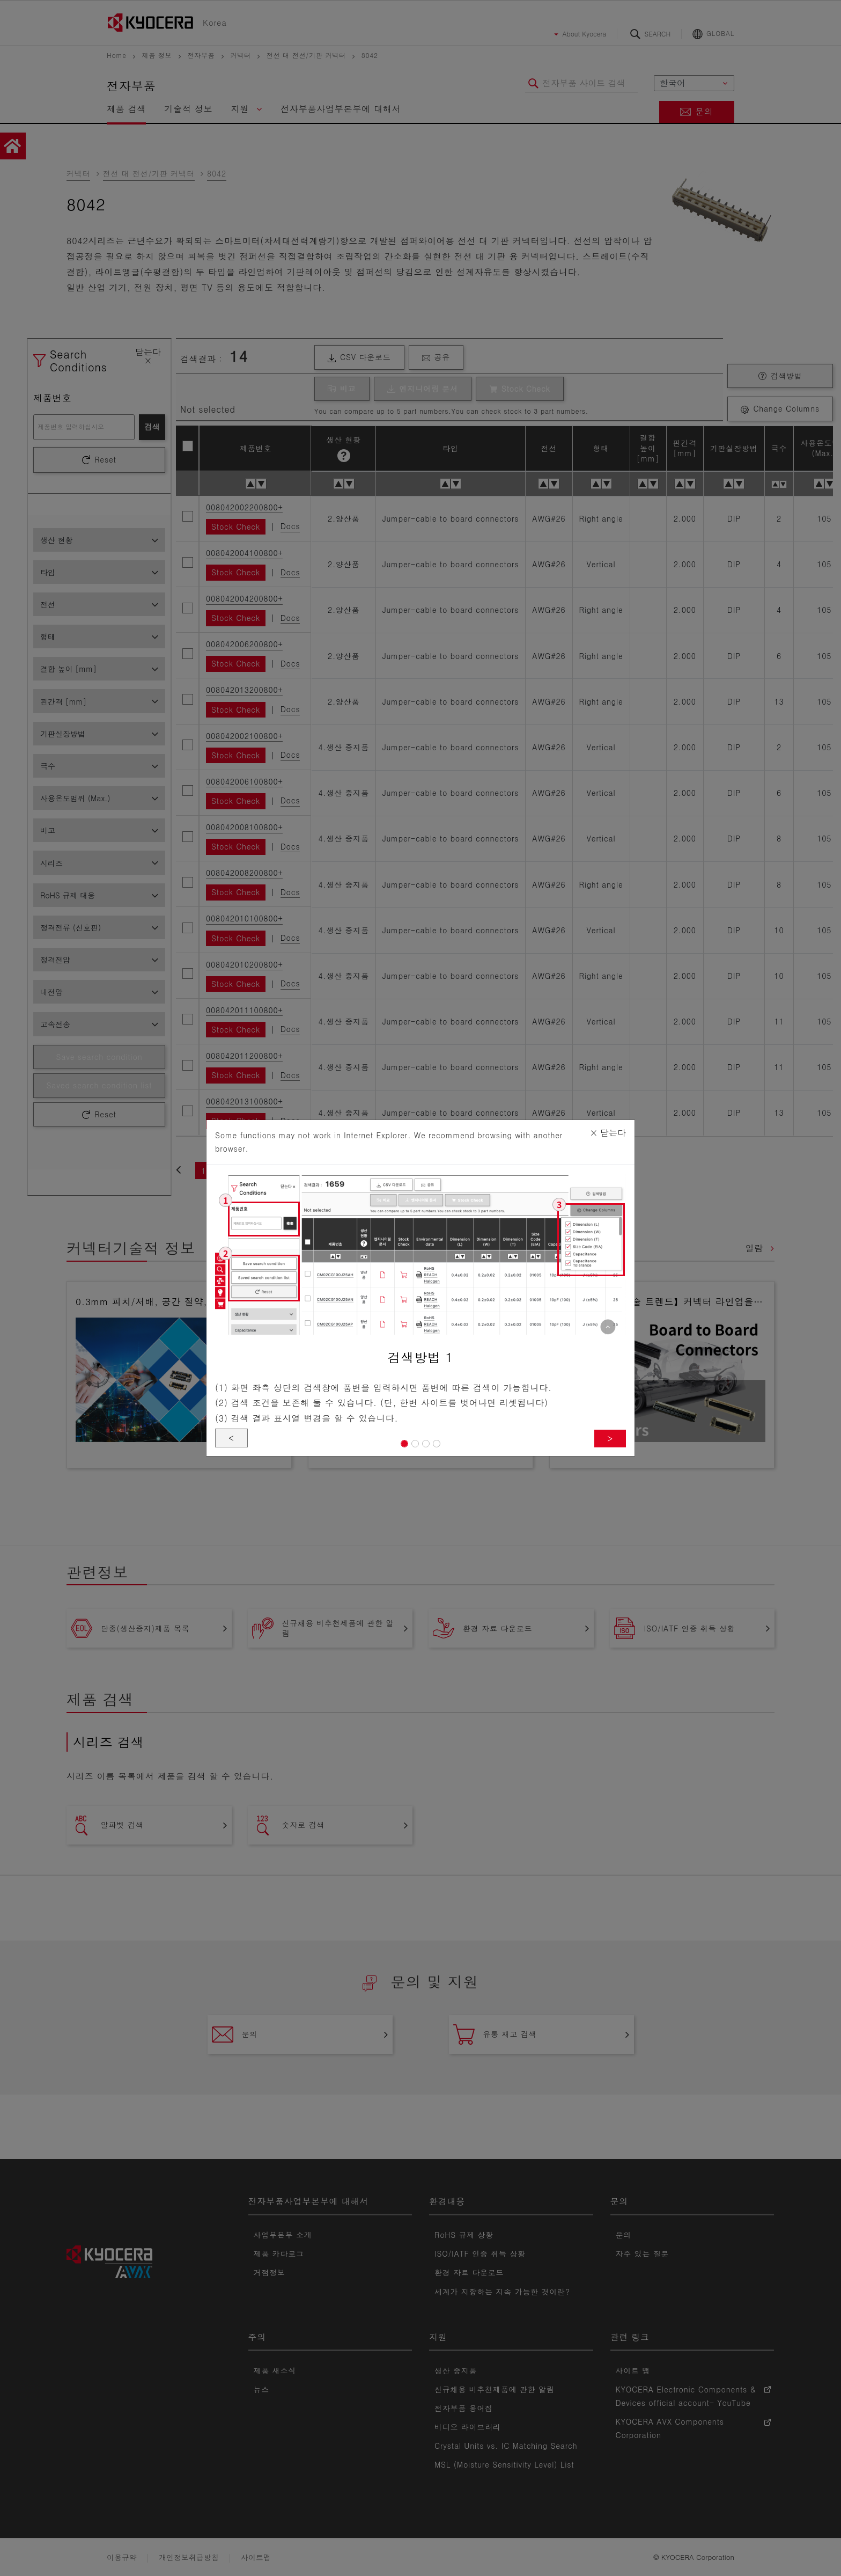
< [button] (231, 1437)
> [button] (610, 1438)
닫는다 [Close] (608, 1132)
